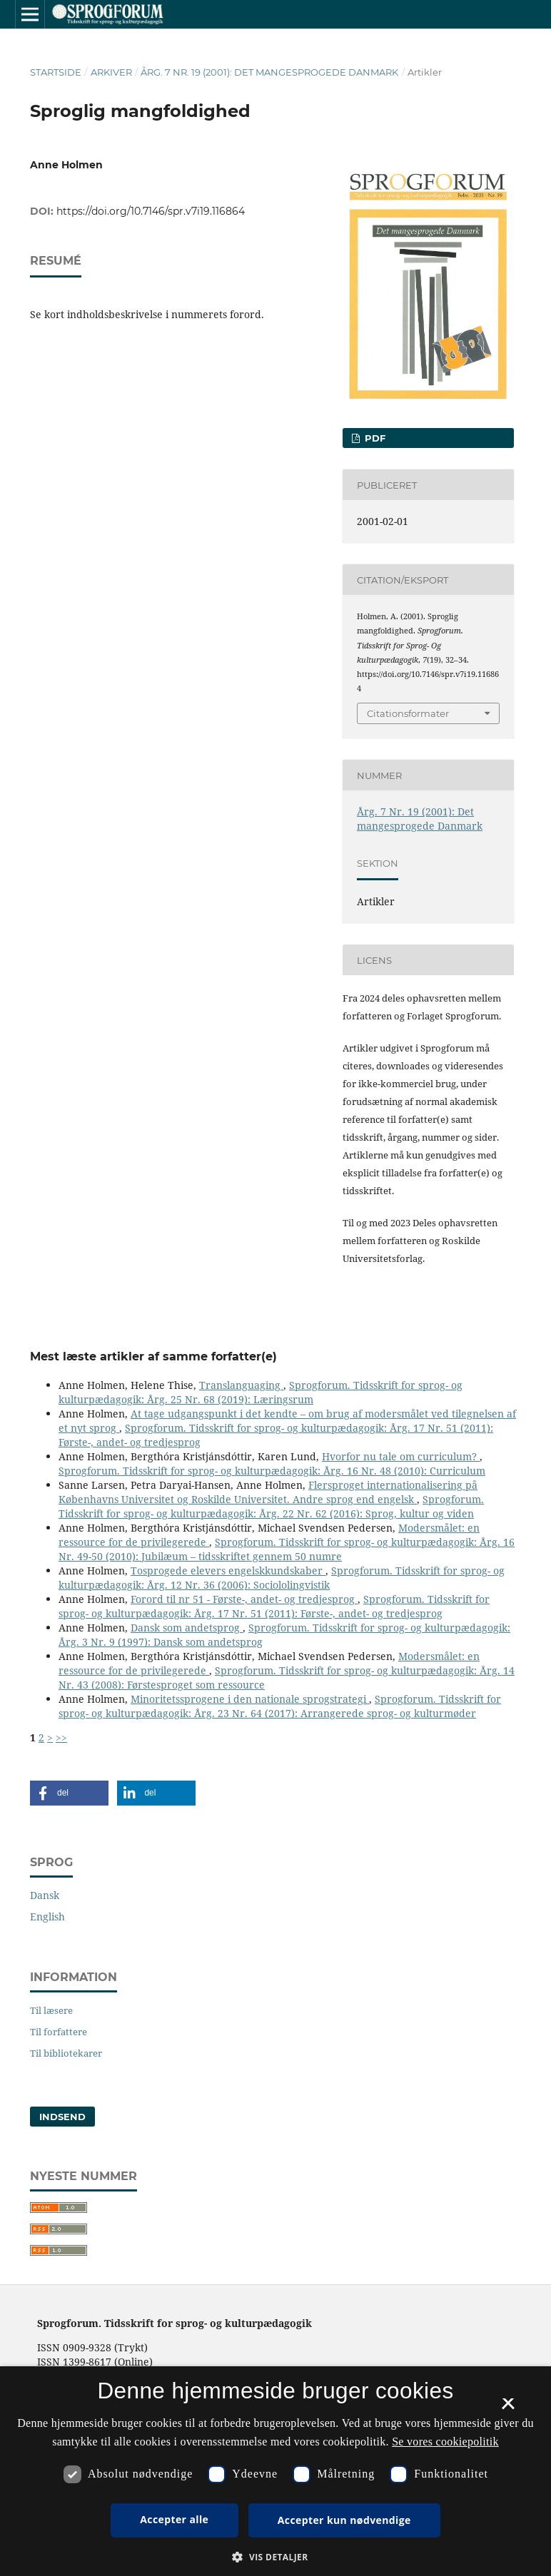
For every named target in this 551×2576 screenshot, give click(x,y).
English (47, 1916)
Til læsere (51, 2010)
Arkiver (111, 72)
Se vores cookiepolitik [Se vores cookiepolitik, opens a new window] (445, 2441)
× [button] (508, 2408)
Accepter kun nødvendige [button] (344, 2520)
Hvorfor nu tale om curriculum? (401, 1456)
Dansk (44, 1895)
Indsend (62, 2116)
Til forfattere (58, 2031)
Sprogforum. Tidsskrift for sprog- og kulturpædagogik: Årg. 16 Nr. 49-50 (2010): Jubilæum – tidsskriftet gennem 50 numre (287, 1549)
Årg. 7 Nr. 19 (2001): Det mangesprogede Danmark (269, 72)
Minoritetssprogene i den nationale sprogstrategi (250, 1699)
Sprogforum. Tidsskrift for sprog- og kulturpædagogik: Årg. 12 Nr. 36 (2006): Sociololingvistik (282, 1578)
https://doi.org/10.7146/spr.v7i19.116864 (150, 211)
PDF (373, 438)
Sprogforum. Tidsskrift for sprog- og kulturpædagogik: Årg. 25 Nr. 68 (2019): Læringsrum (260, 1392)
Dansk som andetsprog (187, 1627)
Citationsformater (408, 713)
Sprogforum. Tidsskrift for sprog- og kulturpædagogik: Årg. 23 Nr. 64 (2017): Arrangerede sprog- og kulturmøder (280, 1706)
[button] (69, 1793)
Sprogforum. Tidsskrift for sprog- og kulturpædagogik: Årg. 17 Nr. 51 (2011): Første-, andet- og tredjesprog (274, 1606)
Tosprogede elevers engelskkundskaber (228, 1570)
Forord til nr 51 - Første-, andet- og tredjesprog (244, 1599)
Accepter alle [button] (174, 2519)
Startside (55, 72)
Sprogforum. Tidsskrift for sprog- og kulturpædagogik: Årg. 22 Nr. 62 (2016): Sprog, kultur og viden (271, 1506)
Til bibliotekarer (66, 2053)
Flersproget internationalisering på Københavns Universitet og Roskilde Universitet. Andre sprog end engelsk (268, 1492)
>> (61, 1737)
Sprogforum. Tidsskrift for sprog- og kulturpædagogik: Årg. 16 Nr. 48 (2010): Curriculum (272, 1470)
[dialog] (275, 2471)
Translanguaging (241, 1385)
